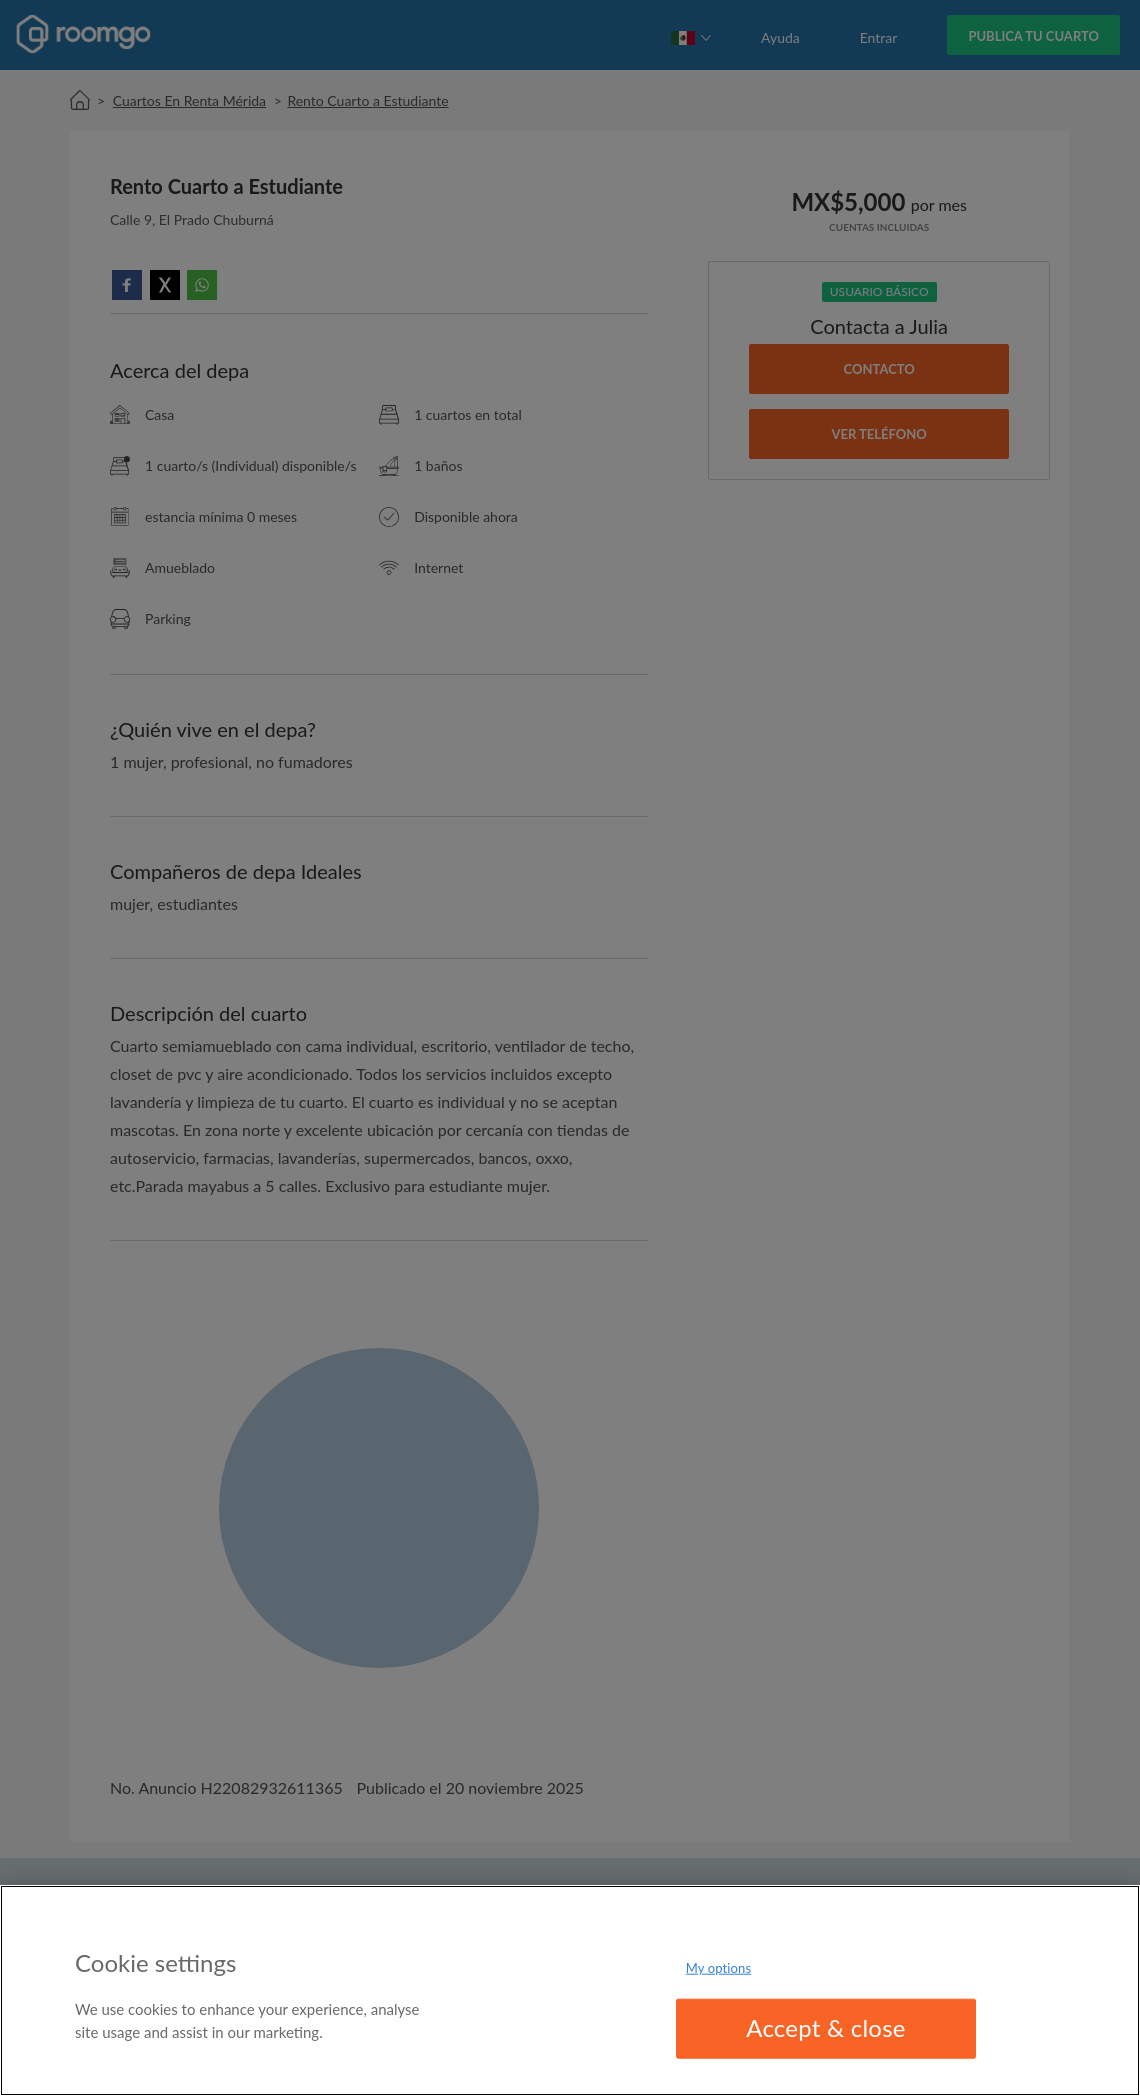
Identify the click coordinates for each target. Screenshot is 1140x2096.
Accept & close (826, 2027)
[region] (570, 1990)
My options (719, 1968)
